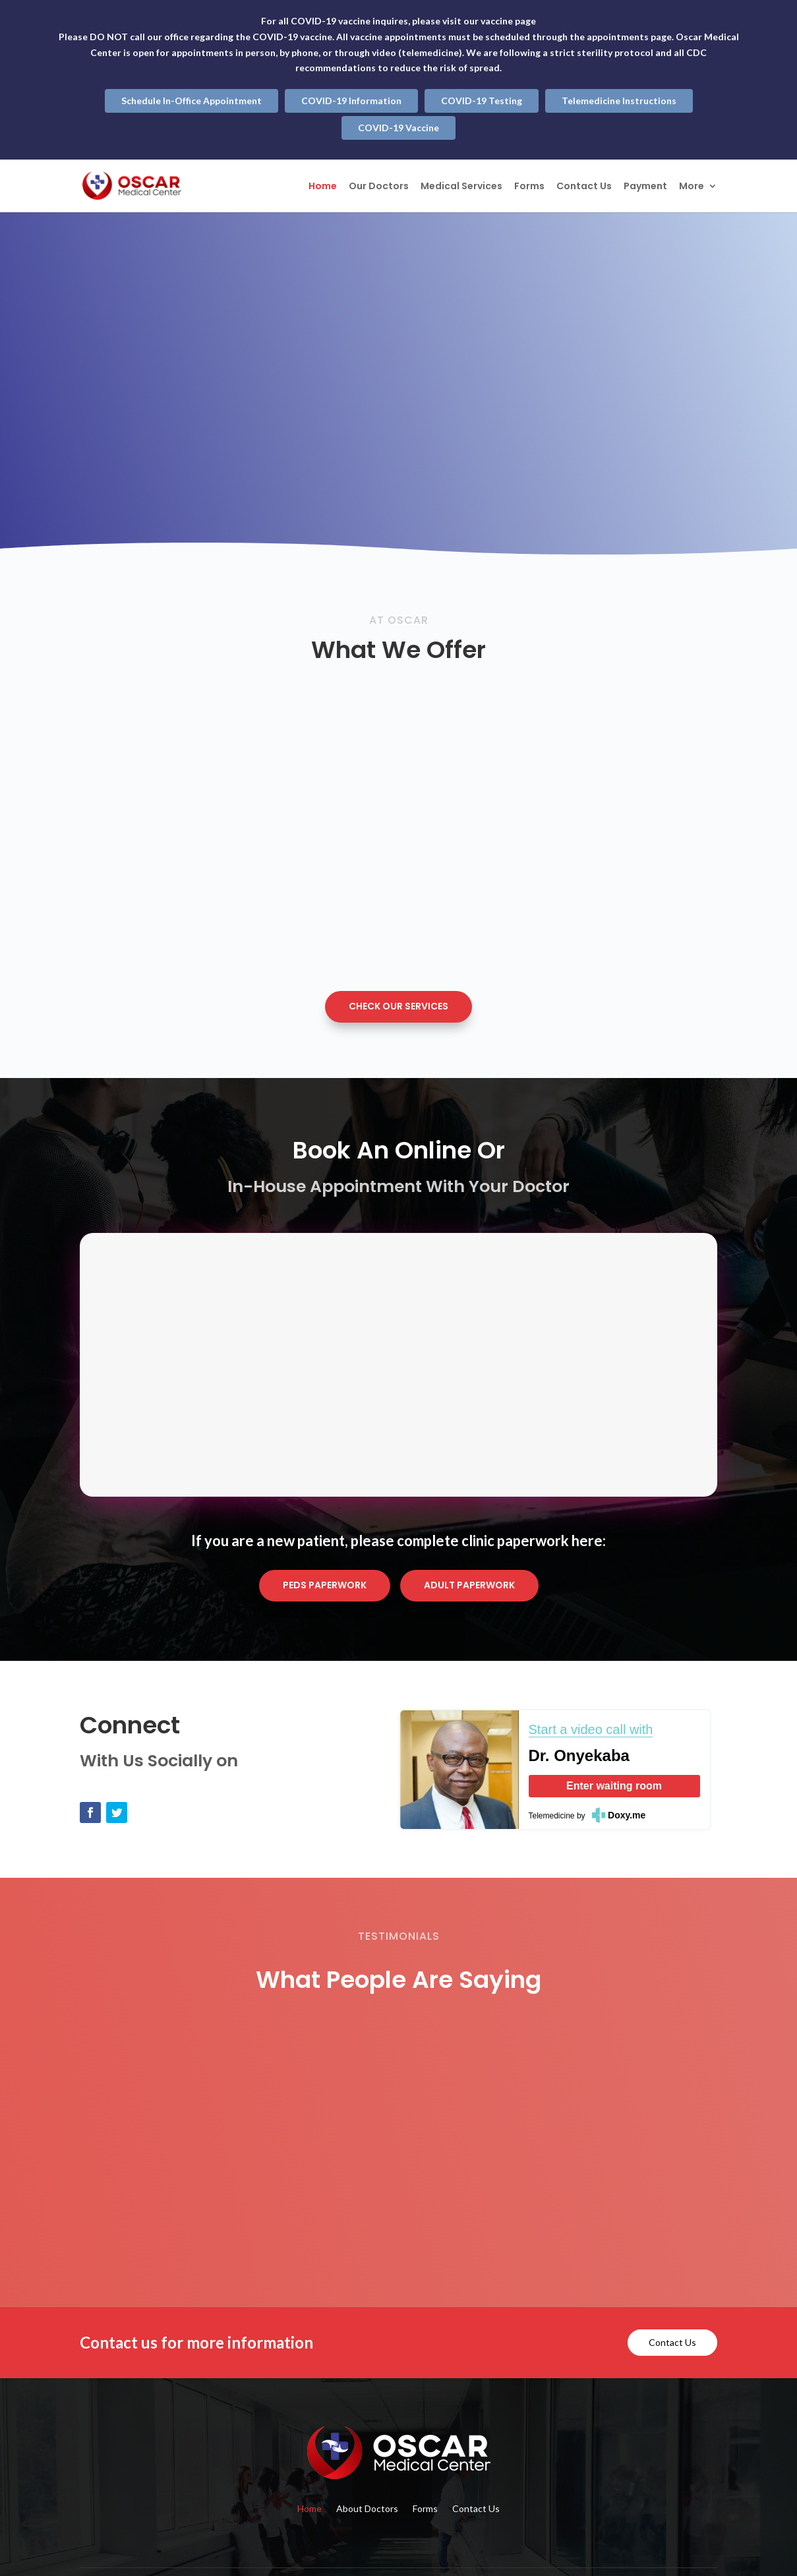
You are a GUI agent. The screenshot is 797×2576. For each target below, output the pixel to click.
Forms (529, 187)
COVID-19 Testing (481, 100)
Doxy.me (626, 1815)
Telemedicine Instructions (619, 100)
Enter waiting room (614, 1785)
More (691, 187)
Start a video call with (591, 1729)
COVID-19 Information (351, 100)
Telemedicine (552, 1815)
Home (323, 187)
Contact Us (584, 187)
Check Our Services (398, 1006)
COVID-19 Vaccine (398, 127)
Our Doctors (379, 187)
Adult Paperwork (469, 1585)
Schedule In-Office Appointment (191, 100)
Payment (645, 187)
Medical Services (461, 187)
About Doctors (367, 2509)
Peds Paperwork (325, 1585)
